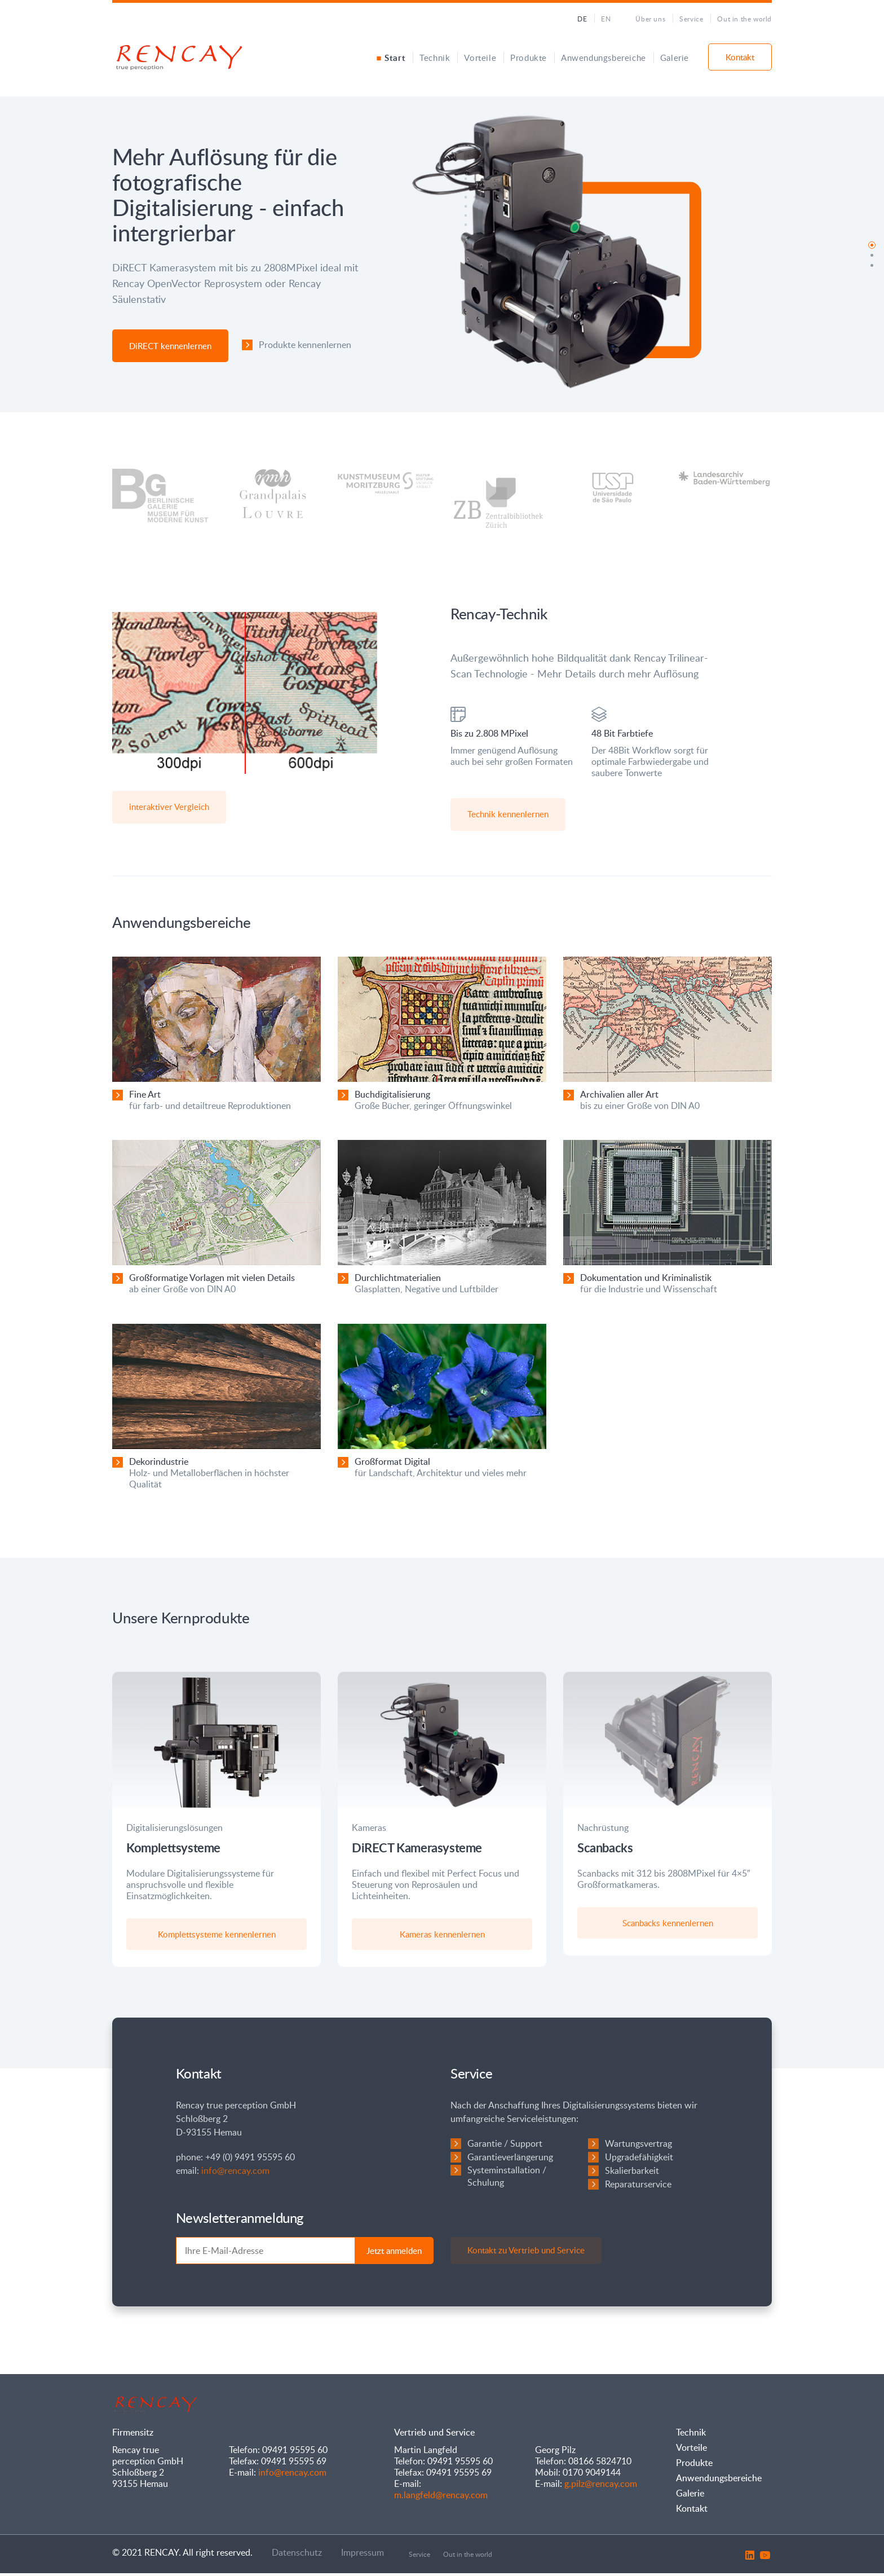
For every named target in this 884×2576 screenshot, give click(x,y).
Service (691, 18)
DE (582, 18)
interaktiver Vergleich (170, 807)
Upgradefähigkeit (639, 2160)
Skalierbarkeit (632, 2173)
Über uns (650, 18)
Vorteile (480, 57)
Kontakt (740, 57)
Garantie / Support (504, 2146)
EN (606, 18)
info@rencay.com (235, 2173)
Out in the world (744, 18)
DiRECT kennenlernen (170, 345)
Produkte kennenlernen (305, 344)
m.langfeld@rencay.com (441, 2497)
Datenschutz (297, 2555)
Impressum (362, 2555)
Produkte (528, 57)
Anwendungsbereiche (603, 57)
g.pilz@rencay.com (600, 2486)
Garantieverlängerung (510, 2160)
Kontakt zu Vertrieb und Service (526, 2253)
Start (394, 58)
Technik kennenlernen (508, 814)
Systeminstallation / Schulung (506, 2179)
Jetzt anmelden (394, 2253)
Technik (434, 57)
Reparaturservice (638, 2187)
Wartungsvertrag (638, 2146)
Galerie (674, 57)
